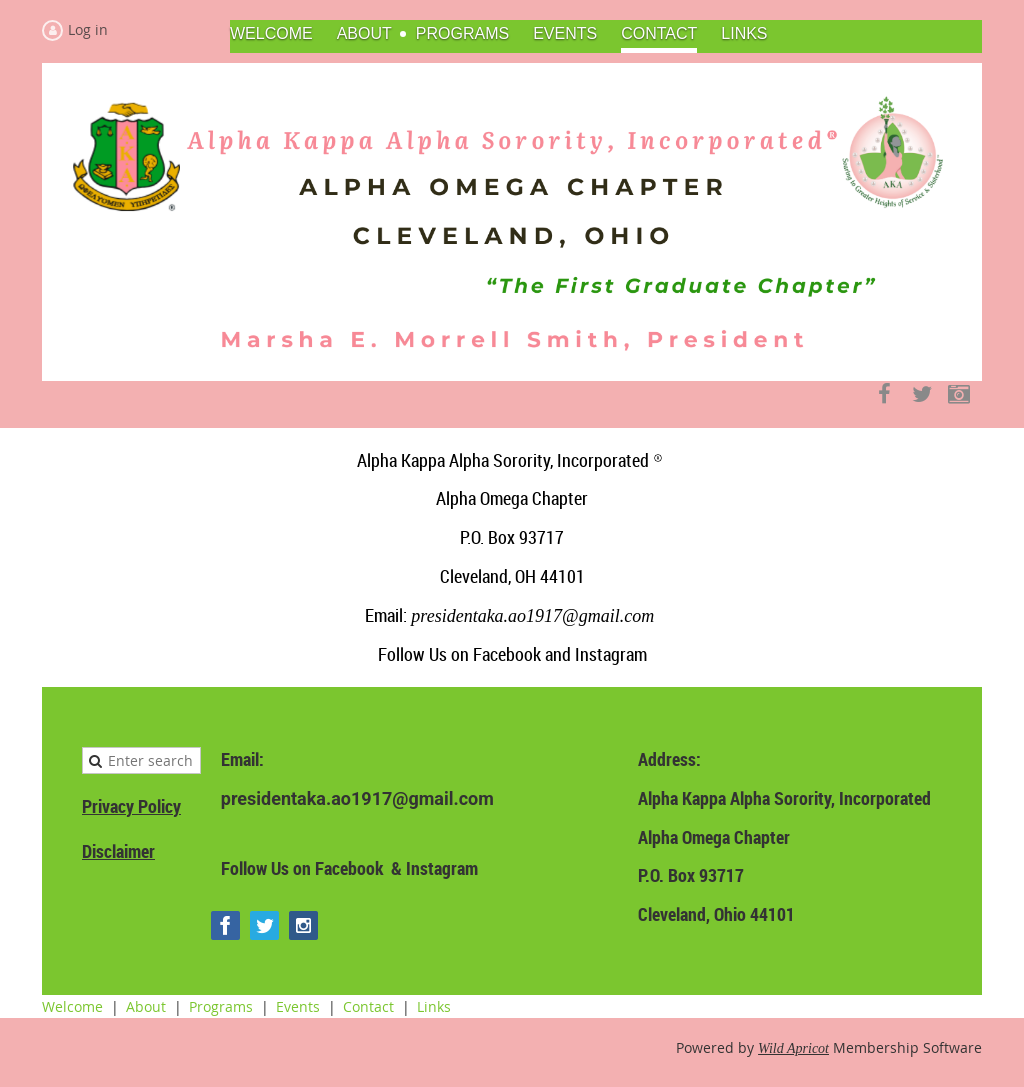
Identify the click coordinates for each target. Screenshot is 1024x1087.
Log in (88, 29)
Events (298, 1006)
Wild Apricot (793, 1048)
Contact (368, 1006)
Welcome (72, 1006)
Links (434, 1006)
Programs (221, 1006)
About (146, 1006)
